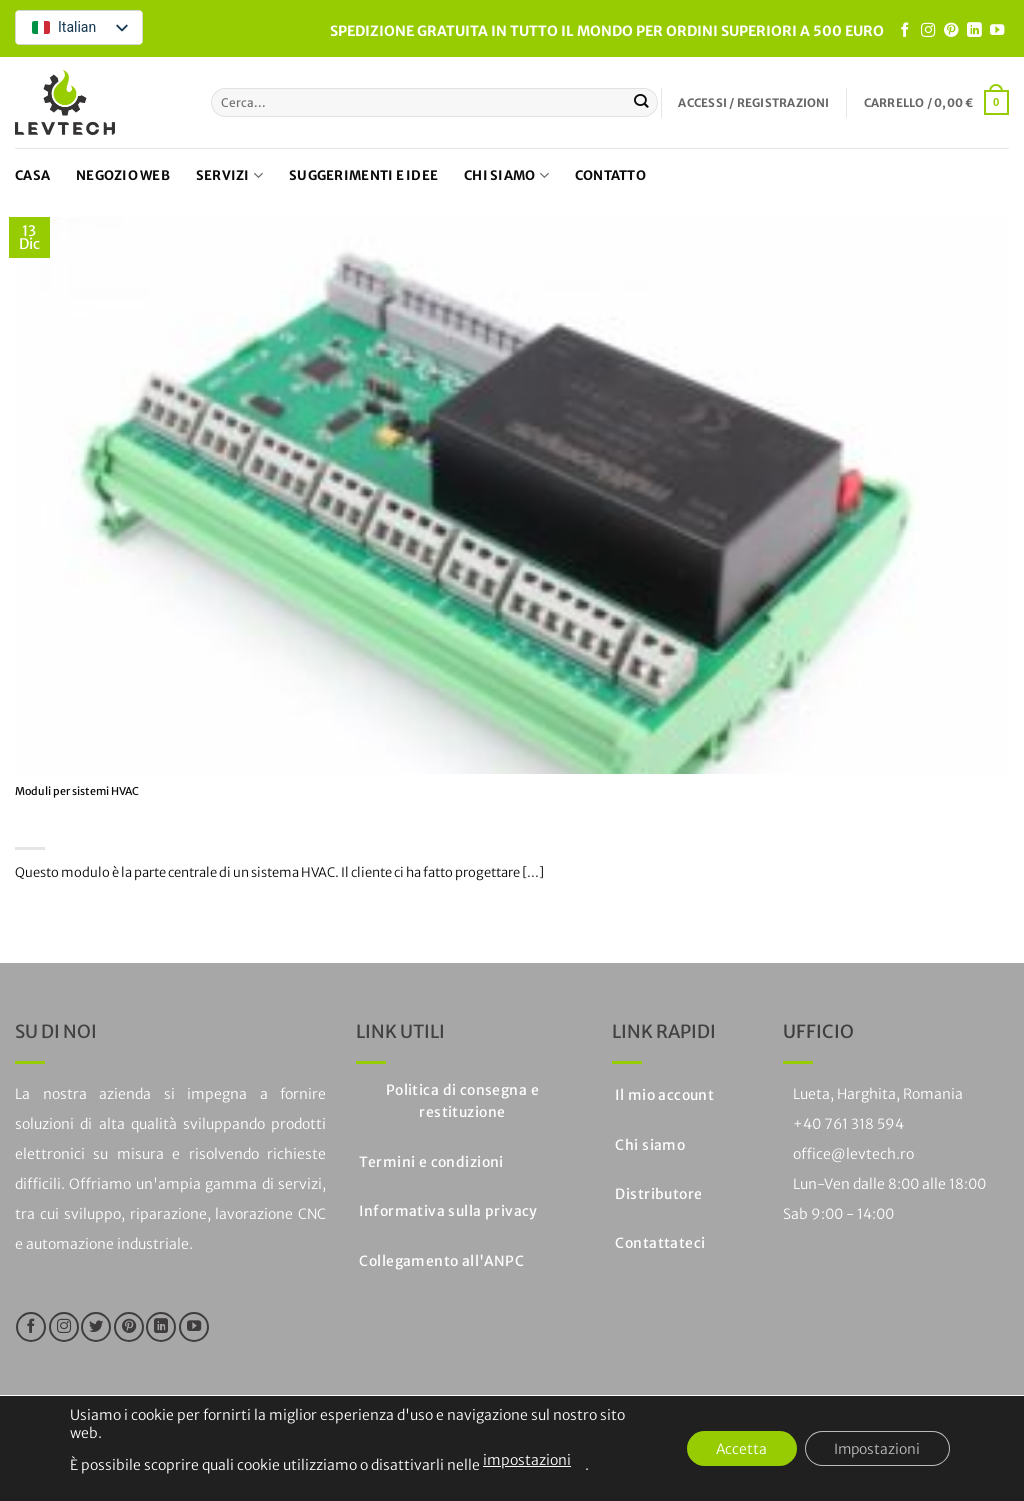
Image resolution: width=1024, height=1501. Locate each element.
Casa (32, 175)
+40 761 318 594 (848, 1124)
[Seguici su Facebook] (905, 31)
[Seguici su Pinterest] (951, 31)
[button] (753, 103)
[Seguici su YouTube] (997, 31)
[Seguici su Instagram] (928, 31)
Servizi (229, 175)
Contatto (610, 175)
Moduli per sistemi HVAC (77, 791)
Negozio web (123, 175)
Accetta (738, 1449)
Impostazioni (876, 1449)
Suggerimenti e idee (363, 175)
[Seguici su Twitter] (96, 1327)
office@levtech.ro (853, 1154)
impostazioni (527, 1460)
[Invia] (641, 102)
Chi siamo (506, 175)
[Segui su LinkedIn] (974, 31)
